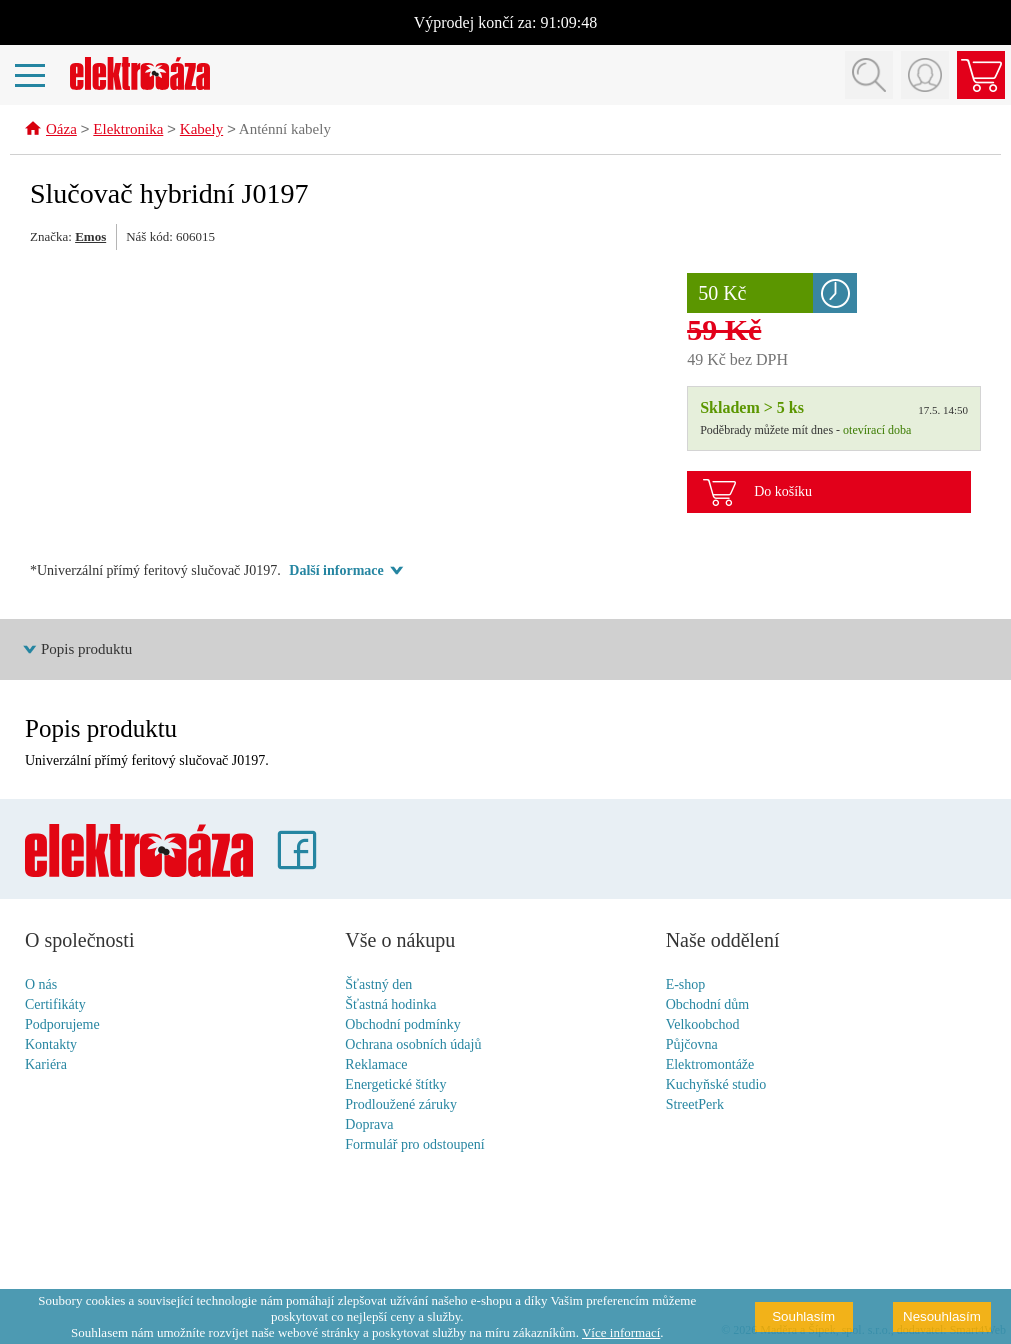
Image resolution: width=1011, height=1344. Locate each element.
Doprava (369, 1125)
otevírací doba (877, 431)
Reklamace (376, 1065)
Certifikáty (55, 1005)
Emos (90, 237)
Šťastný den (378, 985)
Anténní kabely (285, 131)
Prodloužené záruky (401, 1105)
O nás (41, 985)
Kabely (201, 131)
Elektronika (128, 131)
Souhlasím (803, 1316)
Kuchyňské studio (716, 1085)
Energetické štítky (395, 1085)
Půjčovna (692, 1045)
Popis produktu (86, 650)
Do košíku (783, 492)
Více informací (621, 1332)
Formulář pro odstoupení (414, 1145)
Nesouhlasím (942, 1316)
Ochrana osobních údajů (413, 1045)
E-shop (686, 985)
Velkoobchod (703, 1025)
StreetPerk (695, 1105)
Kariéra (46, 1065)
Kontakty (51, 1045)
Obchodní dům (708, 1005)
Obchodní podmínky (403, 1025)
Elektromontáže (710, 1065)
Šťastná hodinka (390, 1005)
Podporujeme (62, 1025)
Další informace (336, 571)
